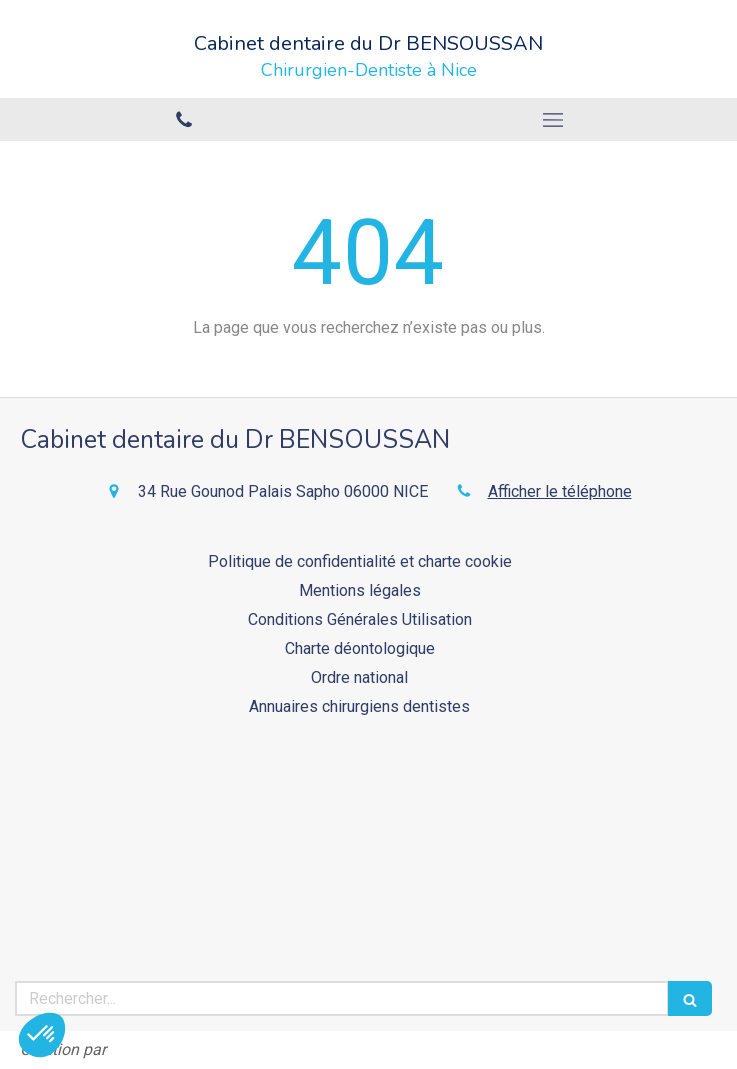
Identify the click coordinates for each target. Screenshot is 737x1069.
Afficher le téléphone (560, 491)
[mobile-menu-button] (553, 120)
